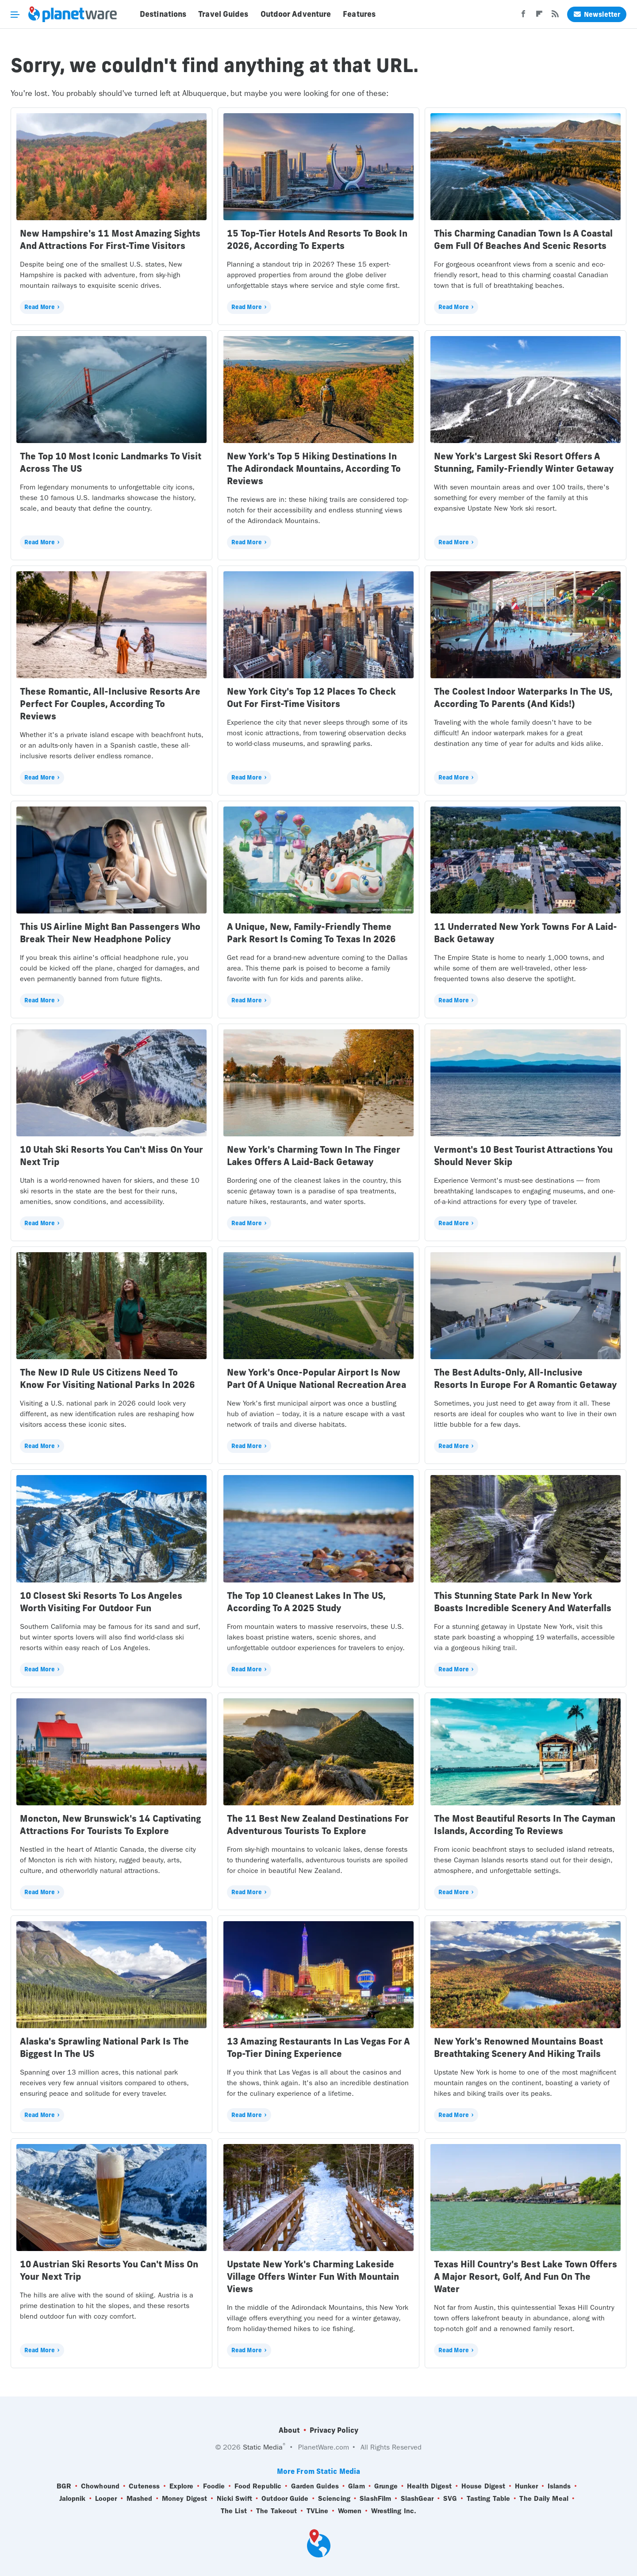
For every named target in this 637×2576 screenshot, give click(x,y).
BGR (64, 2486)
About (289, 2430)
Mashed (140, 2498)
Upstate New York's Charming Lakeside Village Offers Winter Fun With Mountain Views (313, 2276)
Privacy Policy (334, 2430)
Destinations (163, 14)
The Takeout (276, 2511)
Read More (39, 306)
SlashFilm (375, 2498)
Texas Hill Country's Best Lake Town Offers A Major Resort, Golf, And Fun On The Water (525, 2276)
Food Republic (257, 2486)
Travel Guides (223, 14)
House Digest (483, 2486)
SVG (450, 2498)
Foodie (214, 2486)
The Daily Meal (543, 2498)
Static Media (263, 2447)
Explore (181, 2486)
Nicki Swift (234, 2498)
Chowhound (100, 2486)
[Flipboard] (539, 16)
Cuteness (144, 2486)
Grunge (386, 2486)
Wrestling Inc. (393, 2511)
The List (234, 2511)
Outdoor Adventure (296, 14)
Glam (356, 2486)
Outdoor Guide (284, 2498)
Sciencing (334, 2498)
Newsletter (596, 14)
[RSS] (555, 16)
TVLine (318, 2511)
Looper (106, 2498)
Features (359, 14)
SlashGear (417, 2498)
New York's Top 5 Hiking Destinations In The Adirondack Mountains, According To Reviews (314, 468)
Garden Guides (315, 2486)
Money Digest (184, 2498)
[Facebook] (523, 16)
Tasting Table (488, 2498)
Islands (559, 2486)
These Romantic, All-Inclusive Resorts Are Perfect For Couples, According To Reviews (110, 704)
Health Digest (429, 2486)
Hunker (526, 2486)
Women (350, 2511)
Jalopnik (72, 2498)
